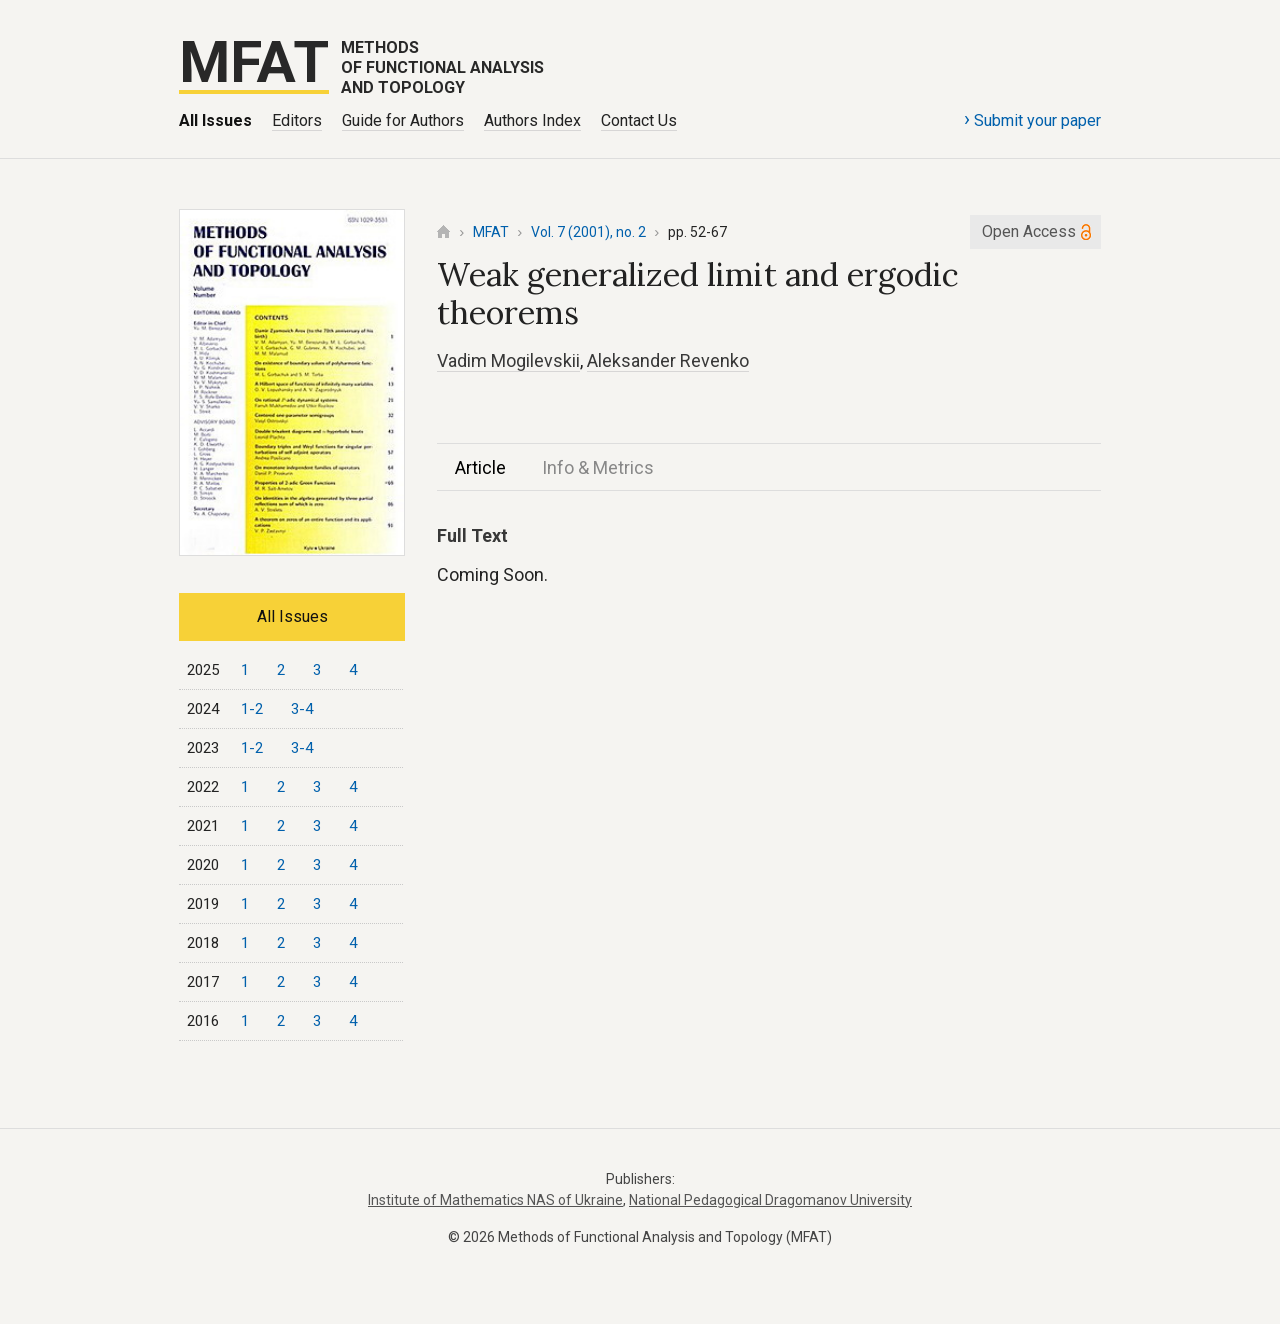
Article (480, 467)
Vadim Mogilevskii (508, 360)
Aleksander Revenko (668, 360)
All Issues (215, 120)
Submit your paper (1032, 119)
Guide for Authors (403, 120)
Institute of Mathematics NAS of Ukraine (495, 1200)
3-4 (302, 709)
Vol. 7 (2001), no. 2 (588, 232)
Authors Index (532, 120)
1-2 (252, 709)
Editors (297, 120)
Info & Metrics (598, 467)
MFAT (491, 232)
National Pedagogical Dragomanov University (770, 1200)
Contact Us (639, 120)
